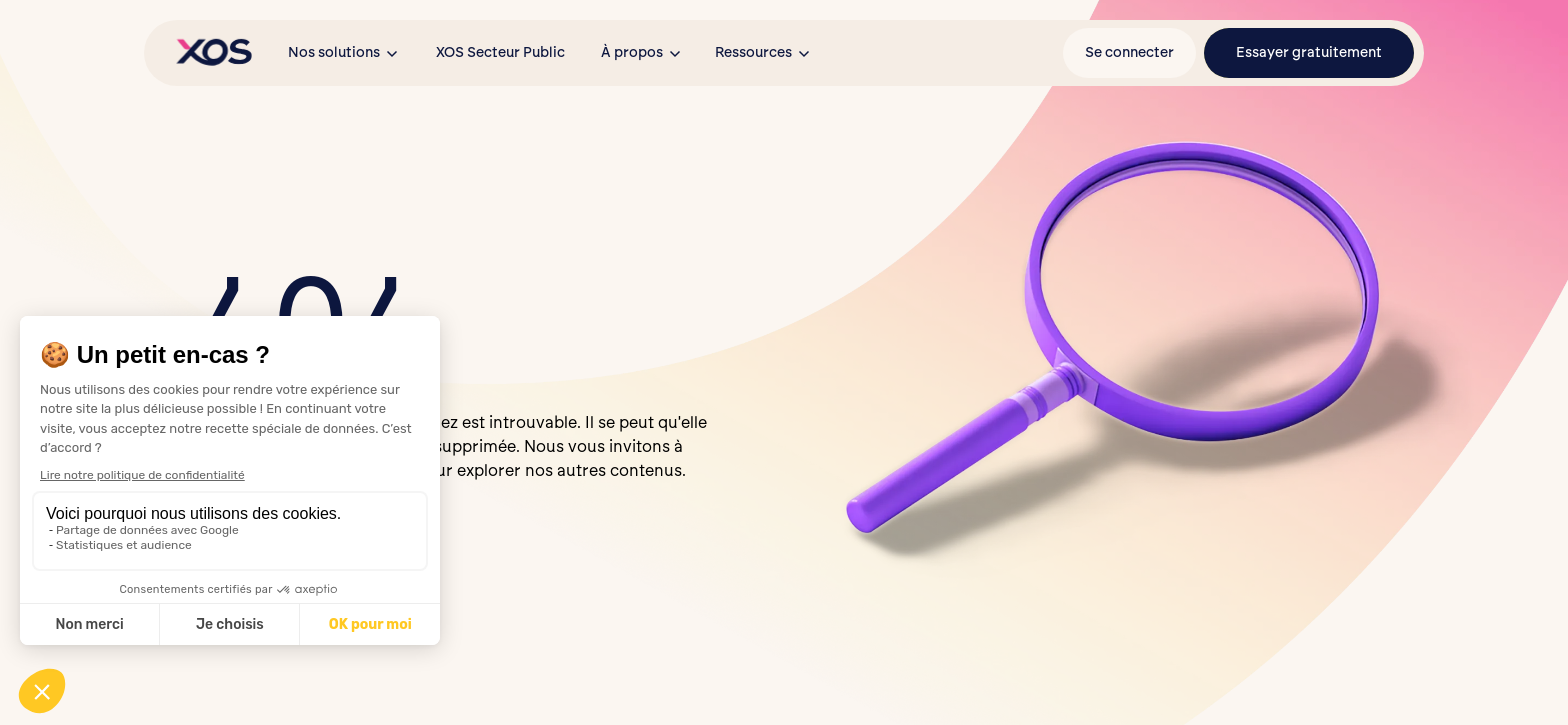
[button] (344, 53)
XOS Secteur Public (500, 52)
